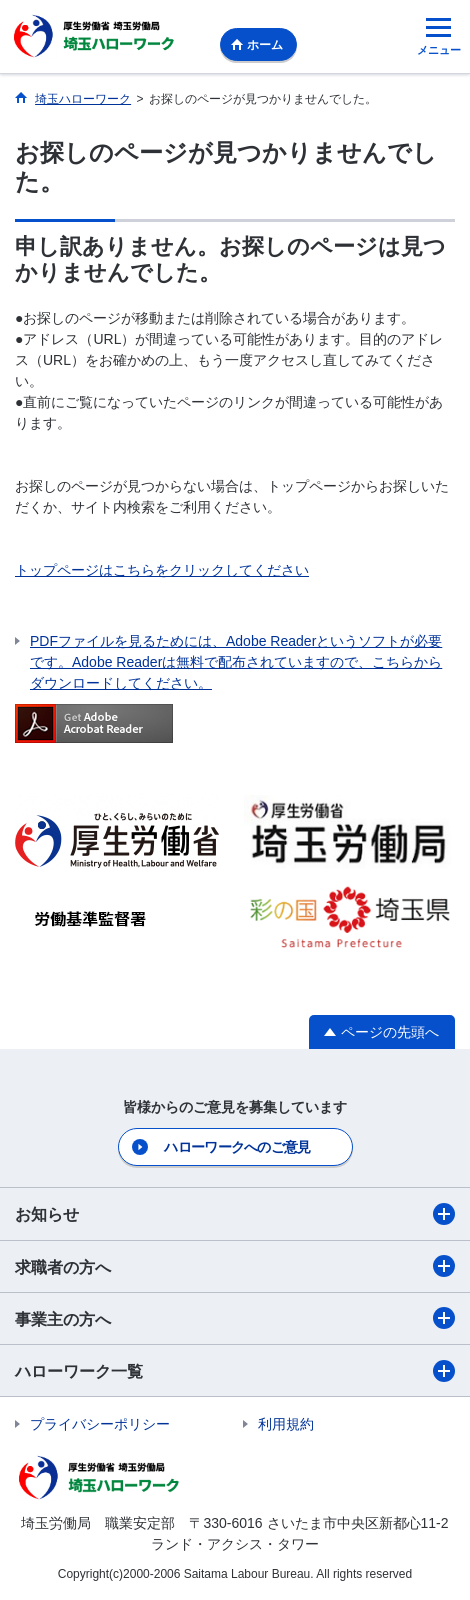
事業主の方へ (235, 1318)
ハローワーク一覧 (235, 1371)
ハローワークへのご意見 (237, 1147)
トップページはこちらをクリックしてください (162, 570)
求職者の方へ (235, 1266)
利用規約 (286, 1424)
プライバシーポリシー (100, 1424)
